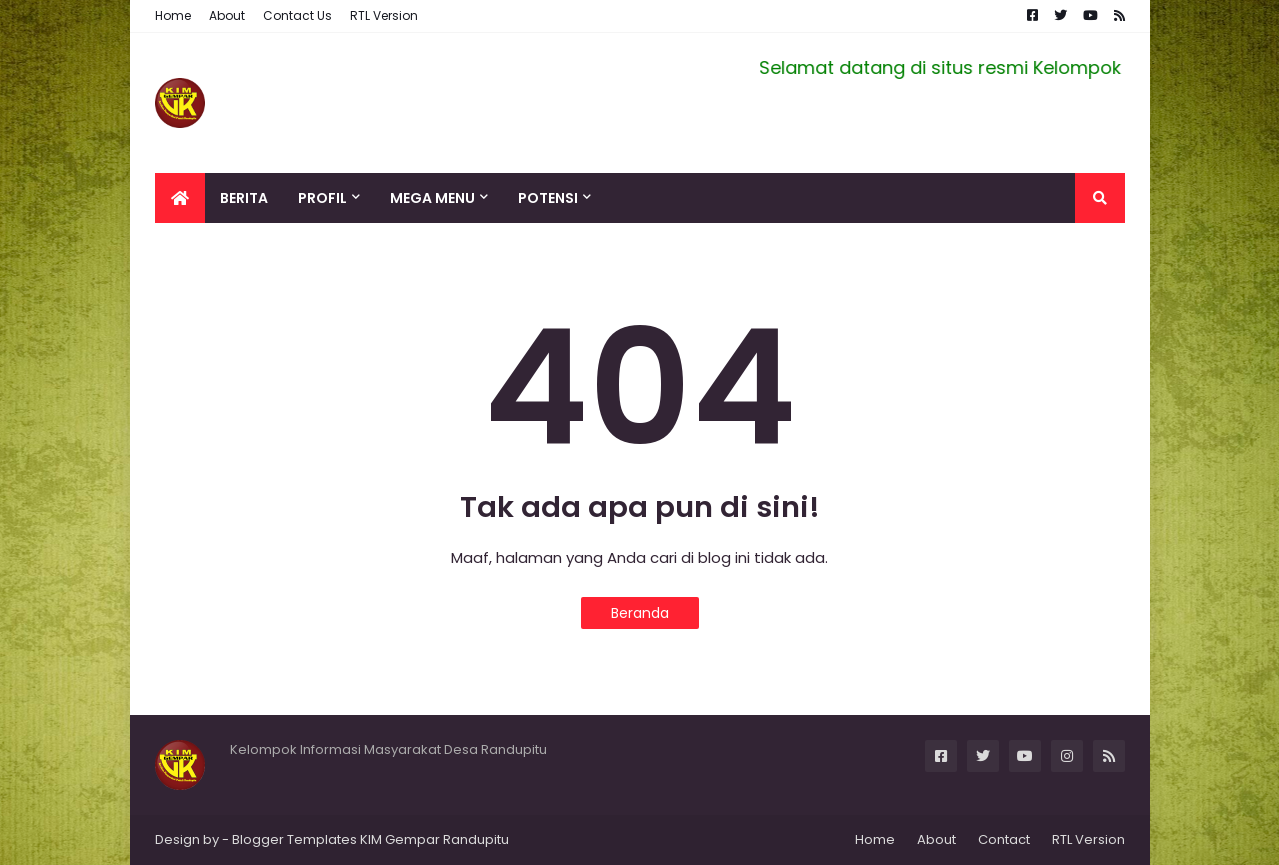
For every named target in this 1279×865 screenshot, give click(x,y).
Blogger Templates (294, 839)
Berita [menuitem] (244, 198)
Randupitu (474, 839)
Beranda (640, 613)
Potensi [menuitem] (548, 198)
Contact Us (297, 15)
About (227, 15)
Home (173, 15)
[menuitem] (180, 198)
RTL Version (384, 15)
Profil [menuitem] (322, 198)
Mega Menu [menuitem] (432, 198)
